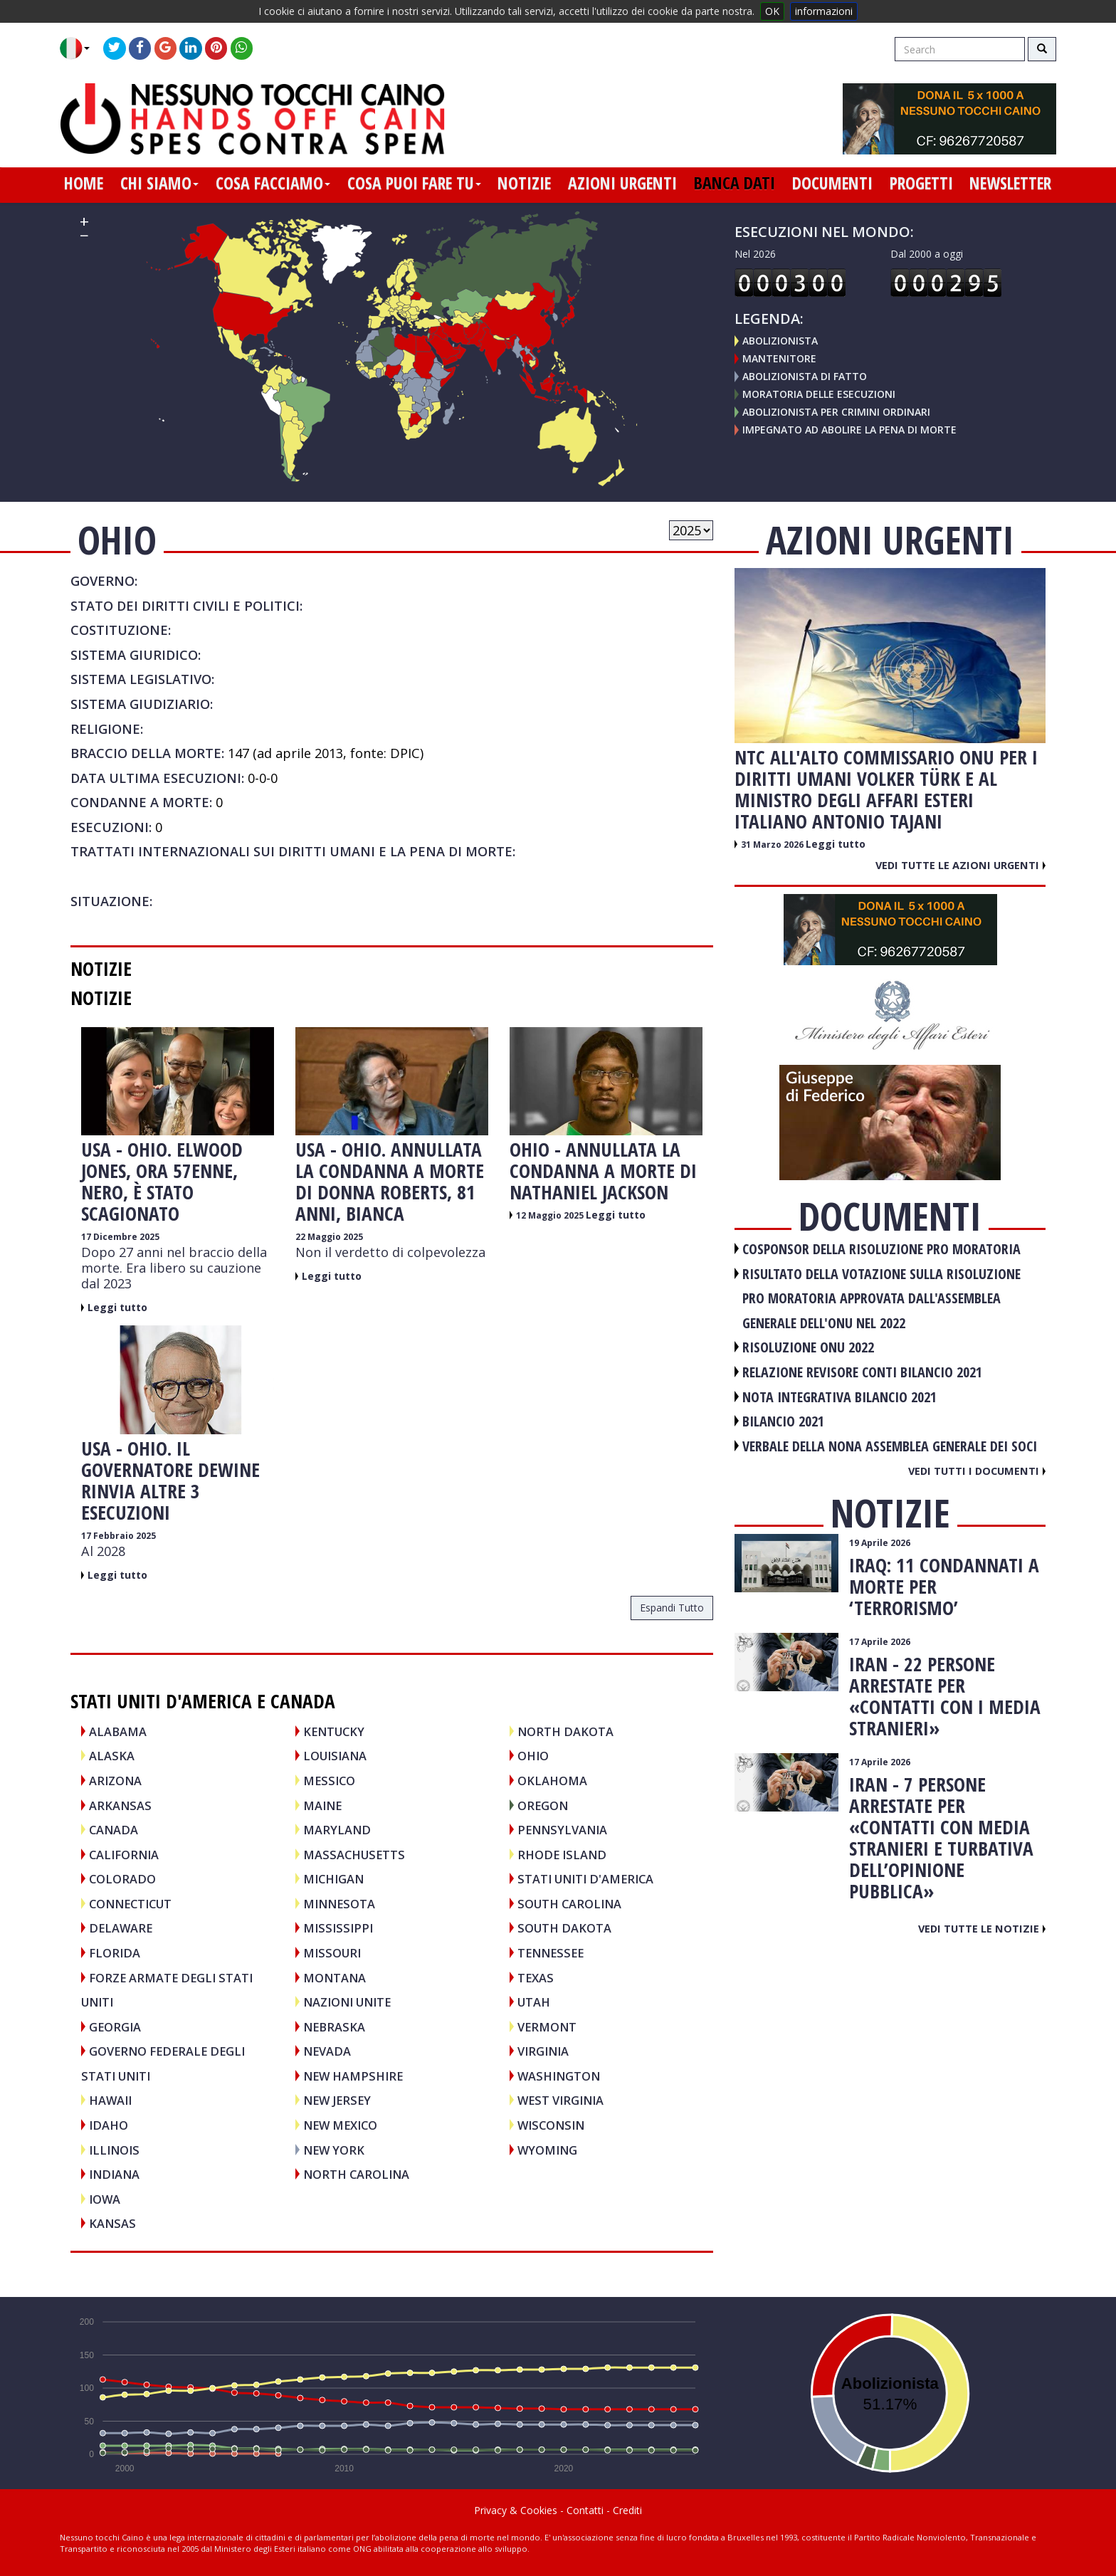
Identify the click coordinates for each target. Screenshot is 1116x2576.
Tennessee (550, 1953)
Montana (334, 1978)
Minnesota (339, 1904)
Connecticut (130, 1904)
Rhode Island (561, 1854)
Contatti (585, 2510)
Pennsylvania (562, 1829)
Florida (114, 1953)
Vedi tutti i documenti (977, 1470)
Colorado (122, 1879)
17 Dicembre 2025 (120, 1237)
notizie (524, 183)
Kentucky (333, 1731)
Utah (533, 2002)
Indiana (114, 2174)
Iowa (104, 2199)
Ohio (533, 1755)
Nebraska (334, 2027)
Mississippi (338, 1928)
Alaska (112, 1755)
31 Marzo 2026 (773, 844)
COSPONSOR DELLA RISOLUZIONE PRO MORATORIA (881, 1248)
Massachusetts (354, 1854)
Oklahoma (552, 1780)
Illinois (114, 2150)
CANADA (113, 1829)
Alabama (118, 1731)
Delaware (120, 1928)
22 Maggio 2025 (329, 1237)
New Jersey (337, 2100)
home (83, 183)
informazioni (824, 11)
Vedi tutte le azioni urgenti (960, 865)
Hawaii (110, 2100)
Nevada (327, 2051)
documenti (832, 183)
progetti (921, 183)
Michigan (333, 1879)
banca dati (734, 183)
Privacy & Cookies (515, 2510)
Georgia (115, 2027)
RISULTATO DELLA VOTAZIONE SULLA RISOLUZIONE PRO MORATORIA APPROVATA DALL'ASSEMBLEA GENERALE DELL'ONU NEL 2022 (881, 1298)
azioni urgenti (622, 183)
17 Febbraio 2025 (118, 1536)
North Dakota (565, 1731)
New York (333, 2150)
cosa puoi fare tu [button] (414, 183)
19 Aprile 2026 (879, 1543)
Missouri (332, 1953)
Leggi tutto (117, 1307)
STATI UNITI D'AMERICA (585, 1879)
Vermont (547, 2027)
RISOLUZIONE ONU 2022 (808, 1347)
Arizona (115, 1780)
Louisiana (335, 1755)
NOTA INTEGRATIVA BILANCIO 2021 (839, 1397)
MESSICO (329, 1780)
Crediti (627, 2510)
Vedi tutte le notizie (982, 1928)
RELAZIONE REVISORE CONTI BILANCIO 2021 (862, 1372)
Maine (322, 1805)
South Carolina (569, 1904)
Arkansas (120, 1805)
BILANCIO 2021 (783, 1421)
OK (772, 11)
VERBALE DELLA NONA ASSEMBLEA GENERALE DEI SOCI (889, 1446)
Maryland (337, 1829)
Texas (535, 1978)
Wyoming (547, 2150)
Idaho (108, 2125)
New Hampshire (353, 2076)
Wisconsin (550, 2125)
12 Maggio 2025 (551, 1215)
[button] (80, 48)
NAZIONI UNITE (347, 2002)
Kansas (112, 2223)
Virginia (543, 2051)
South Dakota (564, 1928)
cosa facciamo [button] (273, 183)
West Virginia (560, 2100)
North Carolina (356, 2174)
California (124, 1854)
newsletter (1010, 183)
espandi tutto (672, 1607)
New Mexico (340, 2125)
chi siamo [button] (159, 183)
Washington (558, 2076)
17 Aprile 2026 (879, 1642)
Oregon (542, 1805)
